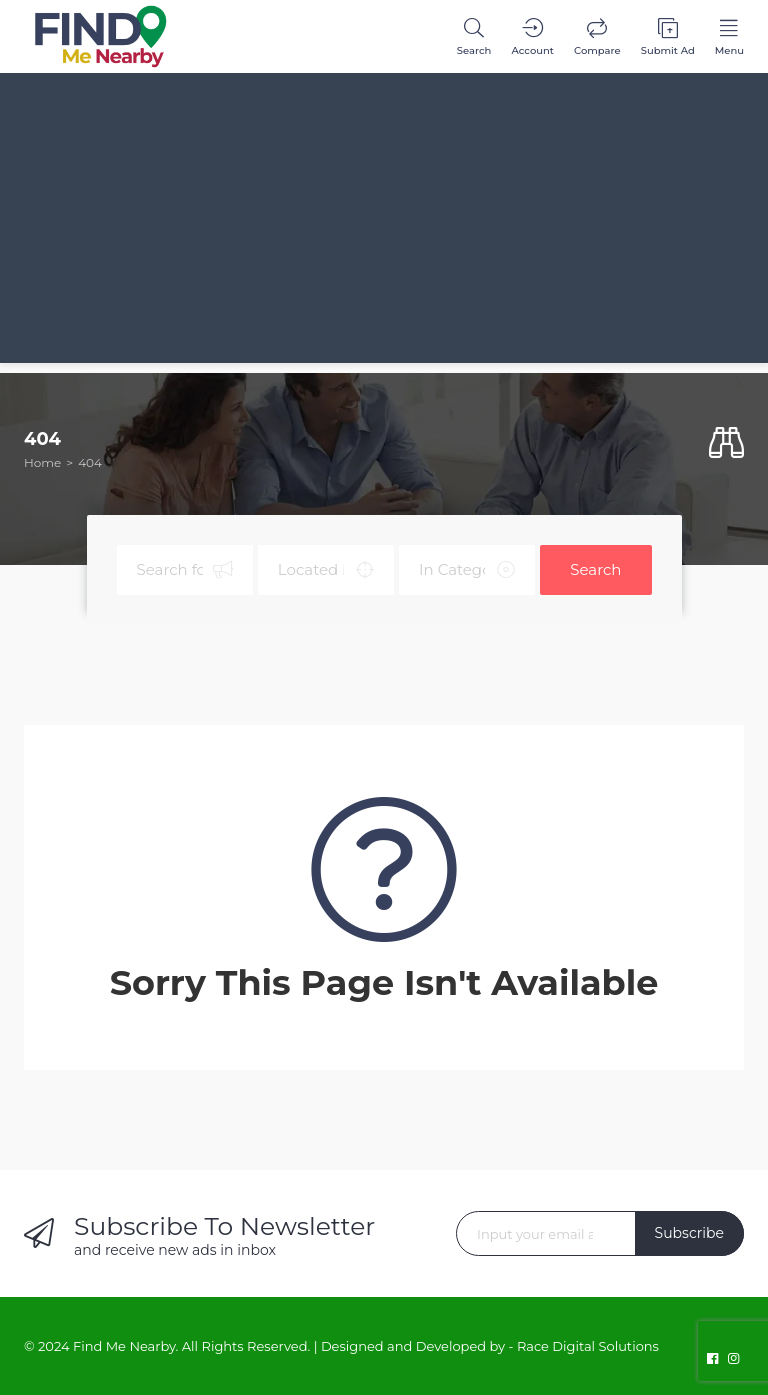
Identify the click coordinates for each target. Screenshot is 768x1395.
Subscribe (689, 1233)
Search (595, 569)
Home (42, 462)
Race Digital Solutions (588, 1346)
